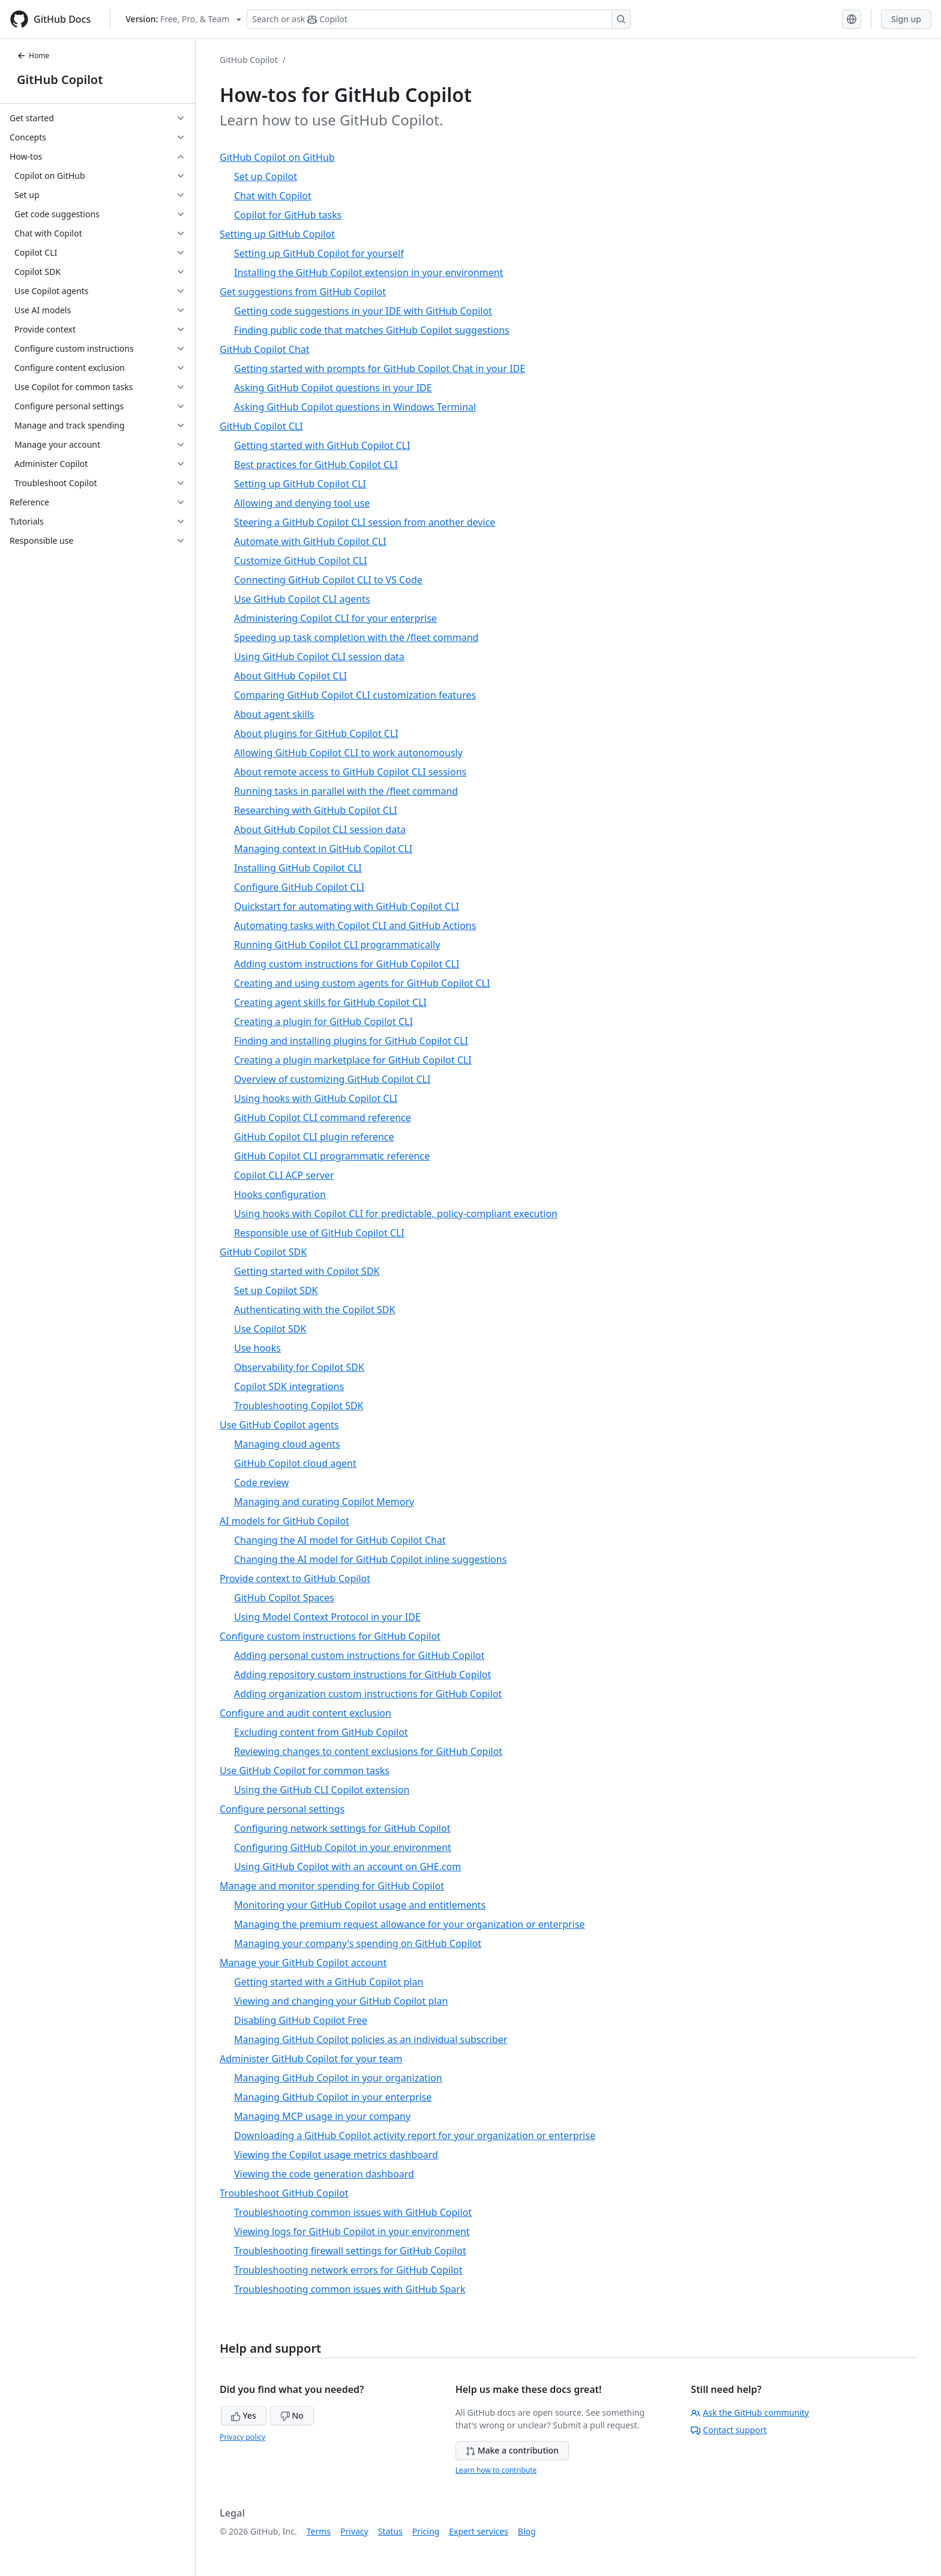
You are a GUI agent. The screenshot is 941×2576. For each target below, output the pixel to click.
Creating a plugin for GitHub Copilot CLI (323, 1021)
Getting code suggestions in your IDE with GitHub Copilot (363, 310)
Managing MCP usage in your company (322, 2116)
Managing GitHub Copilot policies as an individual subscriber (370, 2039)
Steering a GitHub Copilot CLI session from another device (364, 522)
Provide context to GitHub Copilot (295, 1578)
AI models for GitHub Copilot (284, 1520)
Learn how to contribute (496, 2470)
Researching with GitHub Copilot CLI (315, 810)
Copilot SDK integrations (289, 1386)
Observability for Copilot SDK (299, 1367)
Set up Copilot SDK (276, 1290)
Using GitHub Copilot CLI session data (319, 656)
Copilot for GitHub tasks (287, 214)
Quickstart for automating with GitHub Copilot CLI (346, 906)
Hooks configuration (280, 1194)
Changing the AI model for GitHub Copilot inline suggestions (370, 1559)
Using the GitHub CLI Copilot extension (321, 1789)
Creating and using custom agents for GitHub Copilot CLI (362, 983)
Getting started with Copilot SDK (306, 1271)
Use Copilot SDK (270, 1328)
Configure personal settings (282, 1809)
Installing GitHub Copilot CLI (298, 867)
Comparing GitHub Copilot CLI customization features (355, 695)
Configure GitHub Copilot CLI (299, 887)
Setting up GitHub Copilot (277, 234)
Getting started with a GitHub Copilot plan (328, 1981)
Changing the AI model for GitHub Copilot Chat (340, 1540)
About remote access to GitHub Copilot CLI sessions (350, 771)
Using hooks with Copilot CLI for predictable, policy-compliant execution (396, 1213)
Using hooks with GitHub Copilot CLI (315, 1098)
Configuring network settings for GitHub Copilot (342, 1828)
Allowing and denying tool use (302, 503)
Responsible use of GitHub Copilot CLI (319, 1232)
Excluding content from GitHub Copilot (321, 1732)
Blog (527, 2531)
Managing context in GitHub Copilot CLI (323, 848)
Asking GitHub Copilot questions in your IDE (333, 387)
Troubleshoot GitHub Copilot (284, 2193)
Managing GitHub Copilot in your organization (338, 2077)
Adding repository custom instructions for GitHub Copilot (362, 1674)
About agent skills (274, 714)
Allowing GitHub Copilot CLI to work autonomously (348, 752)
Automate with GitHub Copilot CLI (310, 541)
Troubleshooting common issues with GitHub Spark (349, 2289)
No (292, 2415)
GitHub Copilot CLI (261, 426)
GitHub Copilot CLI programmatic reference (332, 1156)
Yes (243, 2415)
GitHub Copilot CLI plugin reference (314, 1136)
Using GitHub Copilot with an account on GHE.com (347, 1866)
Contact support (728, 2430)
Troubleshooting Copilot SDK (299, 1405)
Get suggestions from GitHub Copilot (303, 291)
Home (33, 55)
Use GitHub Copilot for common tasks (304, 1770)
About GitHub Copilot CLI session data (320, 829)
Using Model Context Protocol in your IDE (327, 1617)
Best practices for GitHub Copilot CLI (316, 464)
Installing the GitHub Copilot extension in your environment (368, 272)
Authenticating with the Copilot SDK (314, 1309)
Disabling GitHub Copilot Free (300, 2020)
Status (390, 2531)
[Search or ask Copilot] (439, 19)
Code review (261, 1482)
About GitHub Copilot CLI (290, 675)
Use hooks (257, 1348)
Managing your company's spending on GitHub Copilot (357, 1943)
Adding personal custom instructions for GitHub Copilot (359, 1655)
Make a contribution (512, 2450)
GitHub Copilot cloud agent (295, 1463)
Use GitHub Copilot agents (279, 1424)
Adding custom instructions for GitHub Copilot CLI (346, 964)
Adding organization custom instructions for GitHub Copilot (368, 1693)
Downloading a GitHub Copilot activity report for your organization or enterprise (414, 2135)
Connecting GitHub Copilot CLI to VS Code (328, 579)
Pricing (425, 2531)
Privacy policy (242, 2437)
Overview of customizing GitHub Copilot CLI (332, 1079)
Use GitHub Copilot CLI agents (302, 599)
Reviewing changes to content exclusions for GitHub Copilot (368, 1751)
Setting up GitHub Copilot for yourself (319, 253)
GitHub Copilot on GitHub (277, 157)
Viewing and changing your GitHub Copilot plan (341, 2001)
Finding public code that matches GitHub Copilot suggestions (372, 330)
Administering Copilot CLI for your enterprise (335, 618)
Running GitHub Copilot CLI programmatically (337, 944)
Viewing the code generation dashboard (324, 2173)
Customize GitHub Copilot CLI (300, 560)
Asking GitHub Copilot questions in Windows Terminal (355, 407)
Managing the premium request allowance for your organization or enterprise (409, 1924)
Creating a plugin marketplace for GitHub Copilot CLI (353, 1060)
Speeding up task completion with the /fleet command (356, 637)
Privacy (354, 2531)
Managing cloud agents (287, 1444)
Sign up (906, 19)
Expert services (478, 2531)
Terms (319, 2531)
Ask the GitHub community (750, 2412)
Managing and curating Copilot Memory (324, 1501)
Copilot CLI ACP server (284, 1175)
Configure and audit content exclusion (305, 1713)
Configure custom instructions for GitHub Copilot (330, 1636)
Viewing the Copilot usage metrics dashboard (336, 2154)
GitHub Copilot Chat (265, 349)
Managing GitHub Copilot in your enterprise (332, 2097)
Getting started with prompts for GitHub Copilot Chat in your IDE (379, 368)
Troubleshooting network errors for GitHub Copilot (348, 2270)
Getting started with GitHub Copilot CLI (322, 445)
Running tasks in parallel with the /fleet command (346, 791)
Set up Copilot (265, 176)
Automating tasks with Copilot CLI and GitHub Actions (355, 925)
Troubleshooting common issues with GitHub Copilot (353, 2212)
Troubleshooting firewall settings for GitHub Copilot (350, 2250)
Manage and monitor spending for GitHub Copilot (332, 1885)
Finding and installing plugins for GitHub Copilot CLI (351, 1040)
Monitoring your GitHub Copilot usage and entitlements (360, 1905)
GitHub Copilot (60, 79)
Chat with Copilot (272, 195)
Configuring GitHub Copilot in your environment (342, 1847)
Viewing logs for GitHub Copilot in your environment (352, 2231)
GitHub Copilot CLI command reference (322, 1117)
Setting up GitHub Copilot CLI (300, 483)
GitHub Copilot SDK (263, 1252)
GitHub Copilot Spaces (284, 1597)
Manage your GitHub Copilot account (303, 1962)
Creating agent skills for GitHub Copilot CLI (330, 1002)
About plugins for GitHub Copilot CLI (316, 733)
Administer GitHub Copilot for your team (311, 2058)
